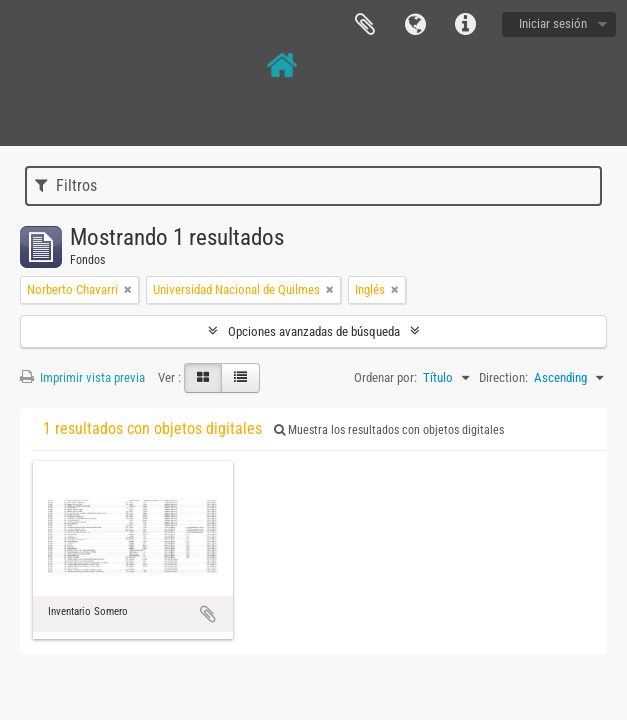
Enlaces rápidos (465, 25)
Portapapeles (365, 25)
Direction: (503, 377)
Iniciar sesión (553, 23)
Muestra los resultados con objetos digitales (389, 430)
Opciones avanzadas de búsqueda (314, 331)
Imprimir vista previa (82, 377)
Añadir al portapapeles (208, 614)
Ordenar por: (385, 377)
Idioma (415, 25)
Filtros (66, 185)
